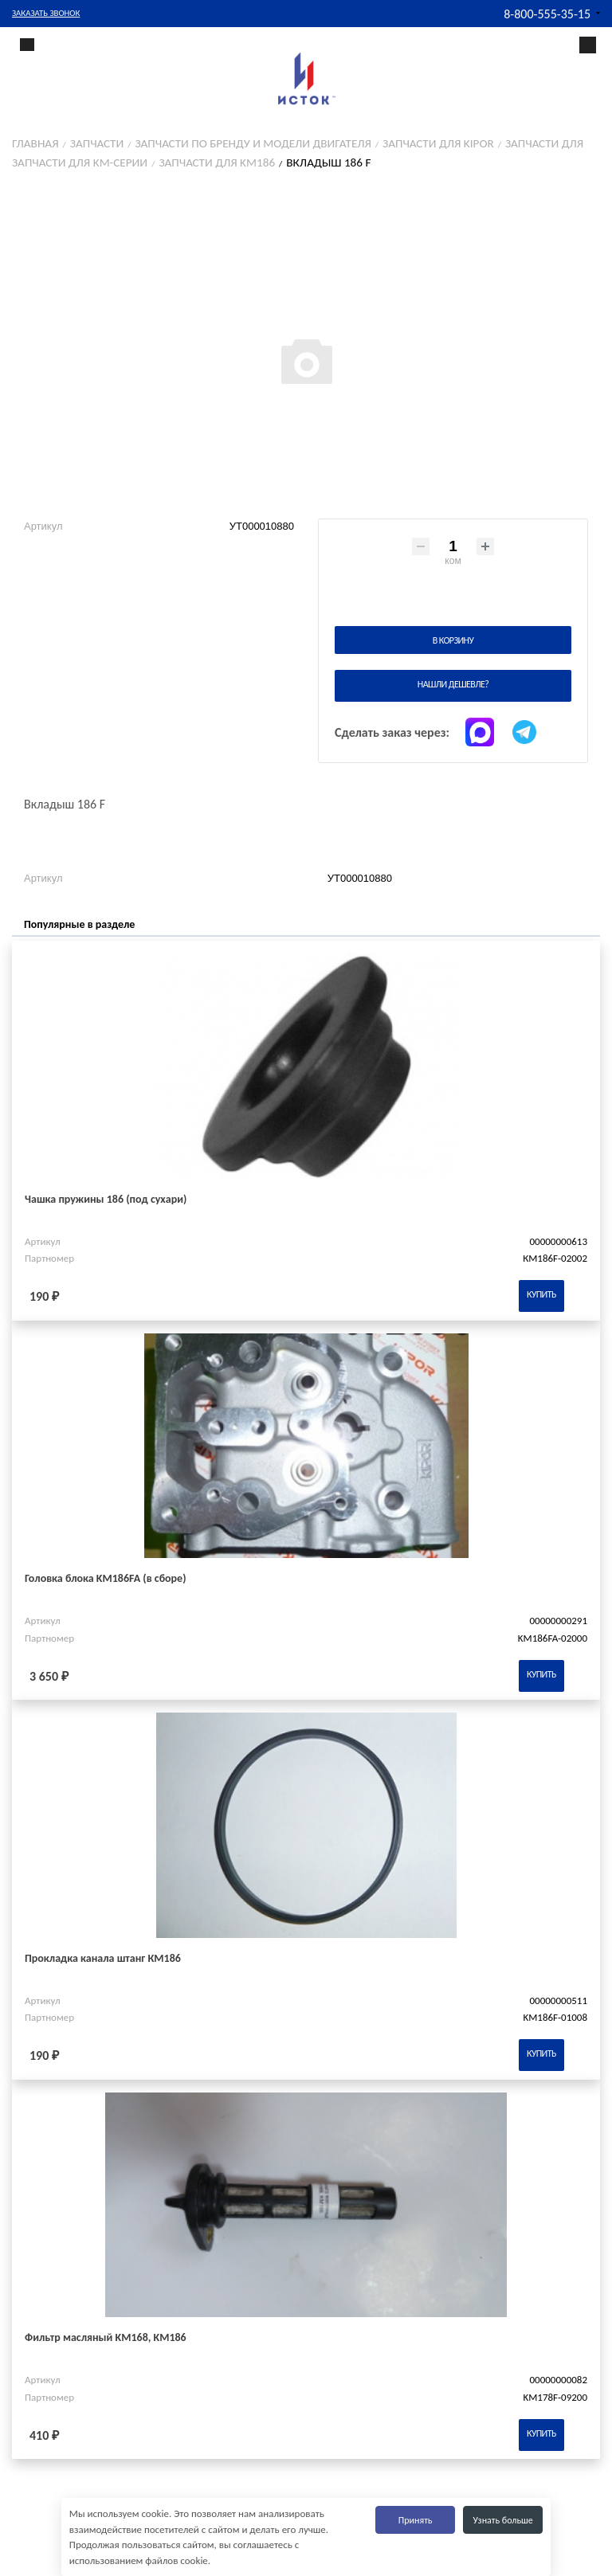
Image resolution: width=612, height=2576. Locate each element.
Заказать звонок (46, 13)
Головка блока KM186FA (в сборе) (105, 1578)
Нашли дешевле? (453, 684)
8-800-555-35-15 (547, 14)
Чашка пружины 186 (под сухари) (105, 1199)
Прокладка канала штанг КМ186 (103, 1958)
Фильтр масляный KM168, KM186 (105, 2337)
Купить (541, 1294)
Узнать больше (503, 2520)
